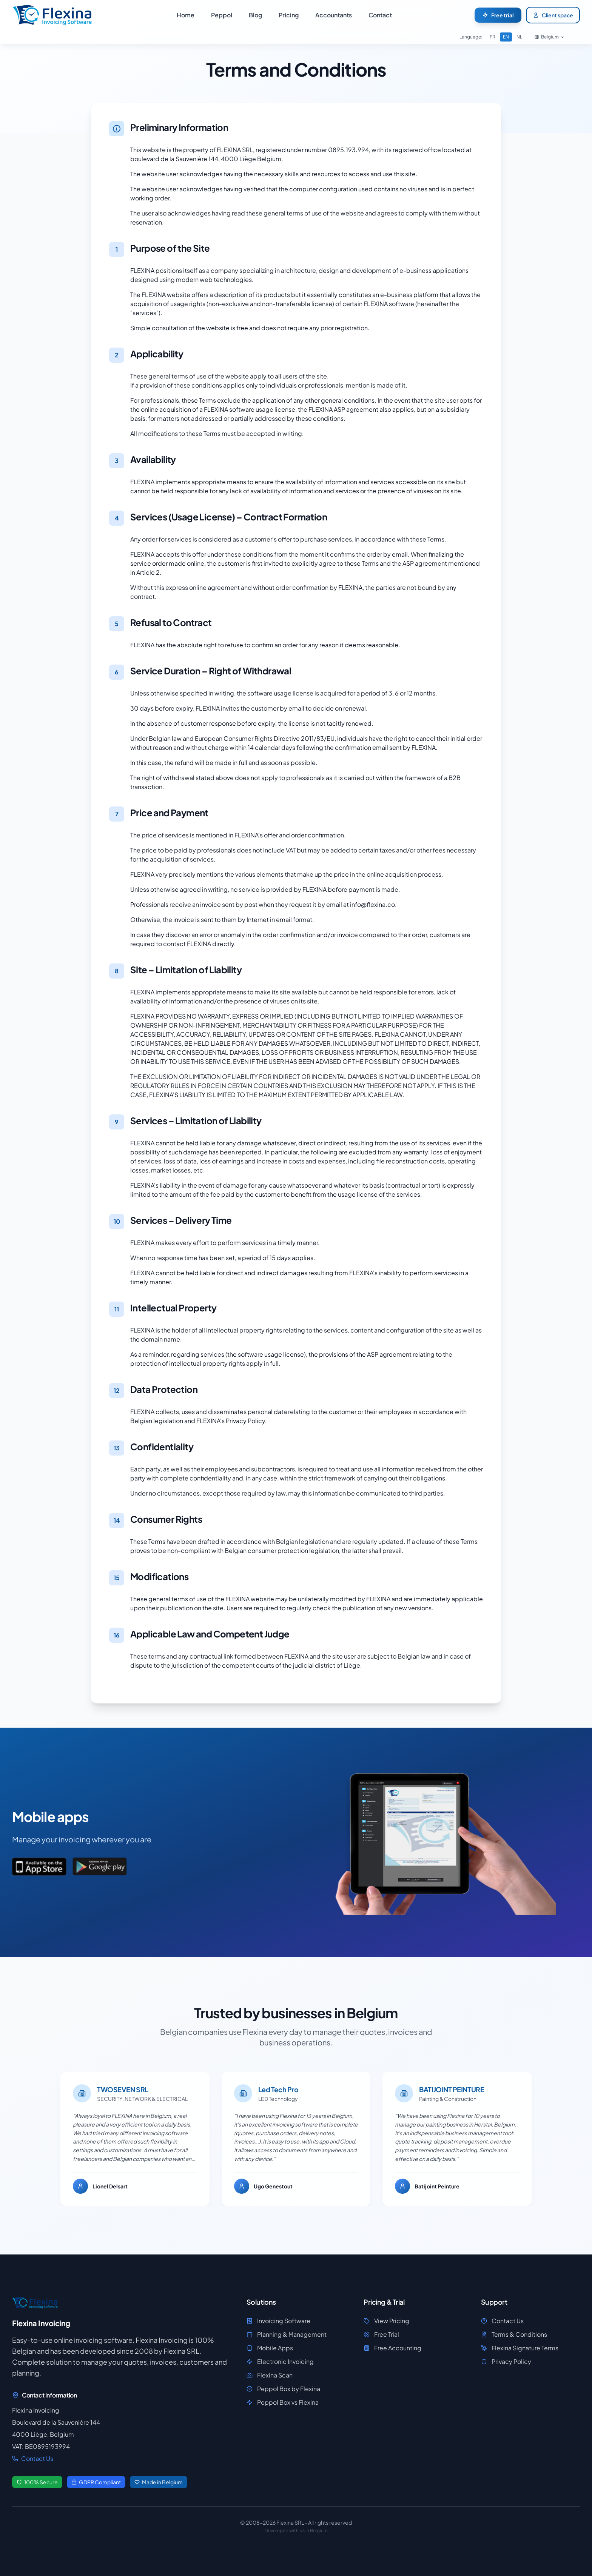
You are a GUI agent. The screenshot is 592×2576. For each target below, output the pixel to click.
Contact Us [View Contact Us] (502, 2321)
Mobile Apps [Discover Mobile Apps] (270, 2348)
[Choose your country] (549, 37)
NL (519, 37)
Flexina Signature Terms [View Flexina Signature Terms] (519, 2348)
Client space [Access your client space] (553, 15)
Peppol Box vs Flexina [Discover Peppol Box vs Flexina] (283, 2402)
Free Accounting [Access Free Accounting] (392, 2348)
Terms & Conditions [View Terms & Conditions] (514, 2334)
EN (506, 37)
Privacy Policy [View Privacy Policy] (506, 2361)
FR (492, 37)
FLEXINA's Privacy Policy (230, 1421)
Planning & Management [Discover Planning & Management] (287, 2334)
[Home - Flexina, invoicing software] (53, 15)
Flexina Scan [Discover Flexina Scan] (270, 2375)
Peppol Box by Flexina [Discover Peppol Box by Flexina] (283, 2389)
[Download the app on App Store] (39, 1866)
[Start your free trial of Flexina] (498, 15)
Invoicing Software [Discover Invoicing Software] (278, 2321)
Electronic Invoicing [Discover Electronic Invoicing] (280, 2361)
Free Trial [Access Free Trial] (381, 2334)
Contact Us (32, 2458)
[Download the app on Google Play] (99, 1866)
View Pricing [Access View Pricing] (386, 2321)
